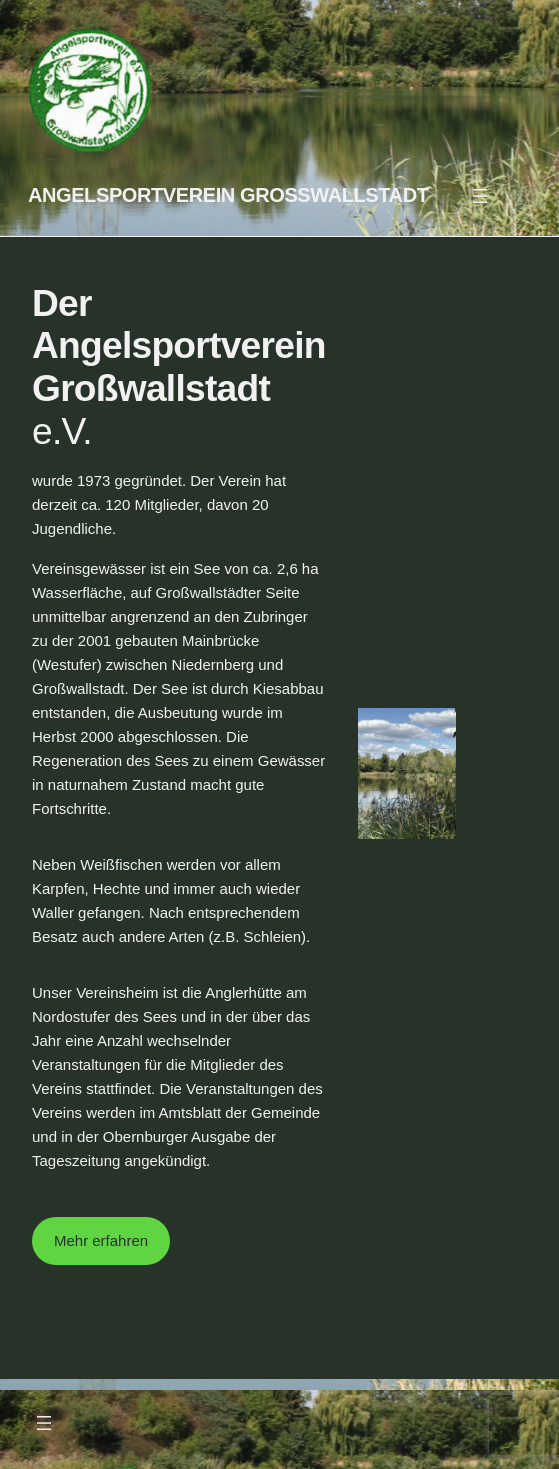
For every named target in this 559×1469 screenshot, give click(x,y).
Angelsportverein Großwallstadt (228, 195)
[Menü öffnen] (480, 196)
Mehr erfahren (101, 1240)
